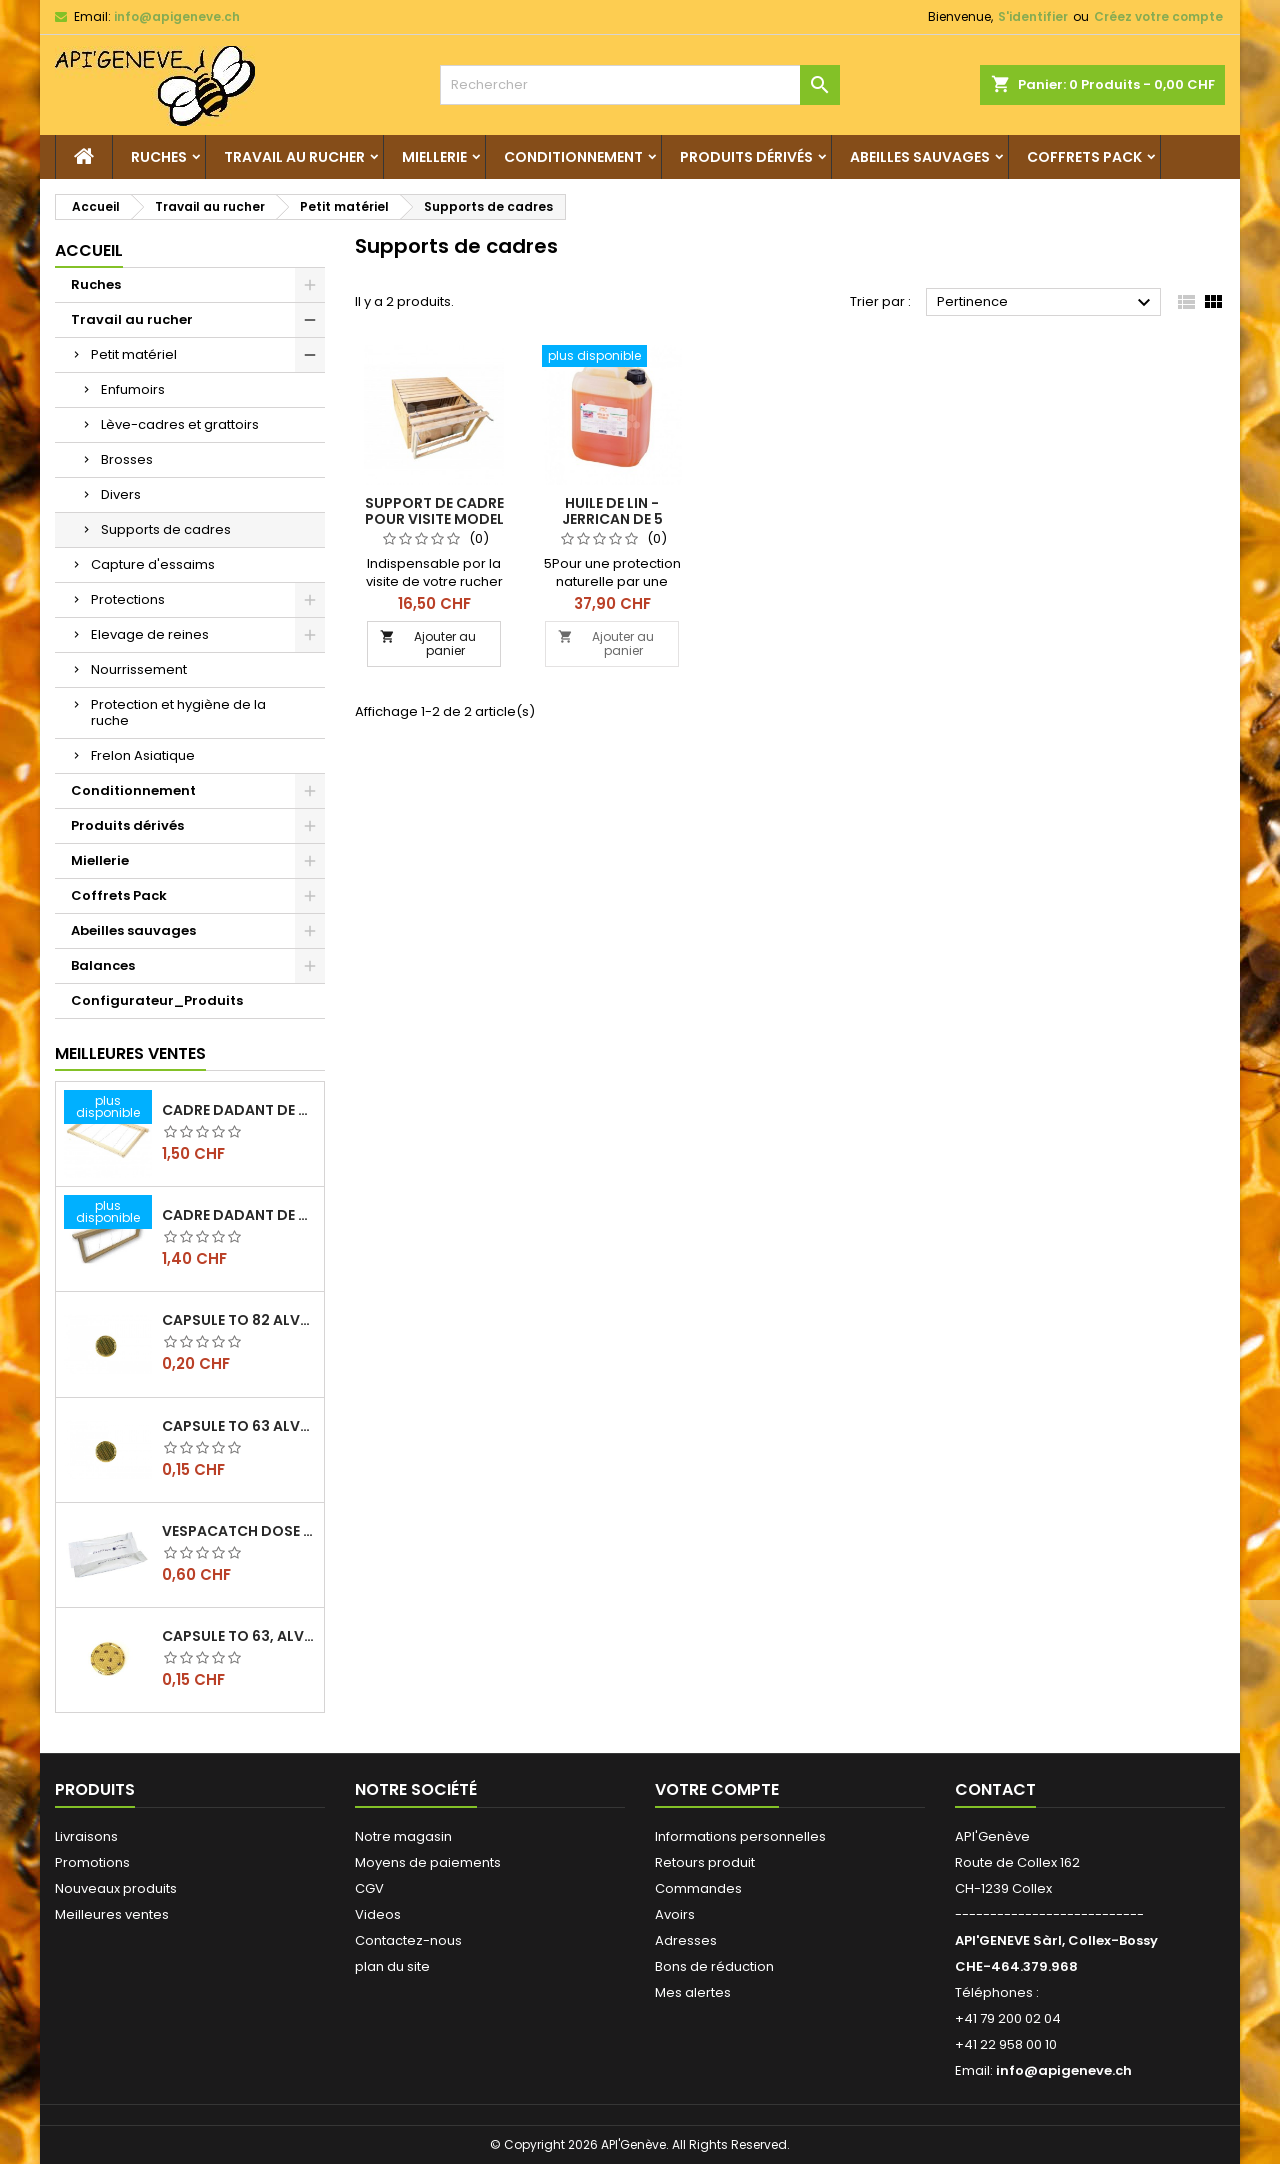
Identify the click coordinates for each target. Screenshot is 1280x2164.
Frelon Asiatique (143, 755)
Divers (121, 494)
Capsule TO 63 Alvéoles (239, 1426)
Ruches (159, 157)
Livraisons (86, 1836)
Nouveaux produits (116, 1888)
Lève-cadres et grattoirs (180, 424)
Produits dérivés (746, 157)
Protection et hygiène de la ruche (178, 712)
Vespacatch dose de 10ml (239, 1531)
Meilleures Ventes (130, 1053)
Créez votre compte (1158, 16)
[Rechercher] (640, 85)
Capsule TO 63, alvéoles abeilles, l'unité (239, 1636)
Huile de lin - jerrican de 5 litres (612, 519)
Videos (378, 1914)
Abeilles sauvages (920, 157)
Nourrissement (139, 669)
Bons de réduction (714, 1966)
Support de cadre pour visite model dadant (434, 519)
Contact (995, 1789)
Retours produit (705, 1862)
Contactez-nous (408, 1940)
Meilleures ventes (112, 1914)
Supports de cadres (166, 529)
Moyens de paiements (428, 1862)
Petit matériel (134, 354)
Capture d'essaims (153, 564)
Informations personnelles (740, 1836)
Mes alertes (693, 1992)
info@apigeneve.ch (177, 16)
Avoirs (675, 1914)
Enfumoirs (133, 389)
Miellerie (434, 157)
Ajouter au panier (428, 643)
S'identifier (1033, 16)
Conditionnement (573, 157)
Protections (128, 599)
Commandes (698, 1888)
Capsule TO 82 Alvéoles (239, 1320)
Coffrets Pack (1084, 157)
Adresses (686, 1940)
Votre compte (717, 1789)
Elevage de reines (150, 634)
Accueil (89, 250)
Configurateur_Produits (157, 1000)
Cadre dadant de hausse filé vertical (239, 1215)
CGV (369, 1888)
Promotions (92, 1862)
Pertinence (1046, 303)
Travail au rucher (294, 157)
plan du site (392, 1966)
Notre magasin (403, 1836)
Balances (103, 965)
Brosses (127, 459)
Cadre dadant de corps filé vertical (239, 1110)
